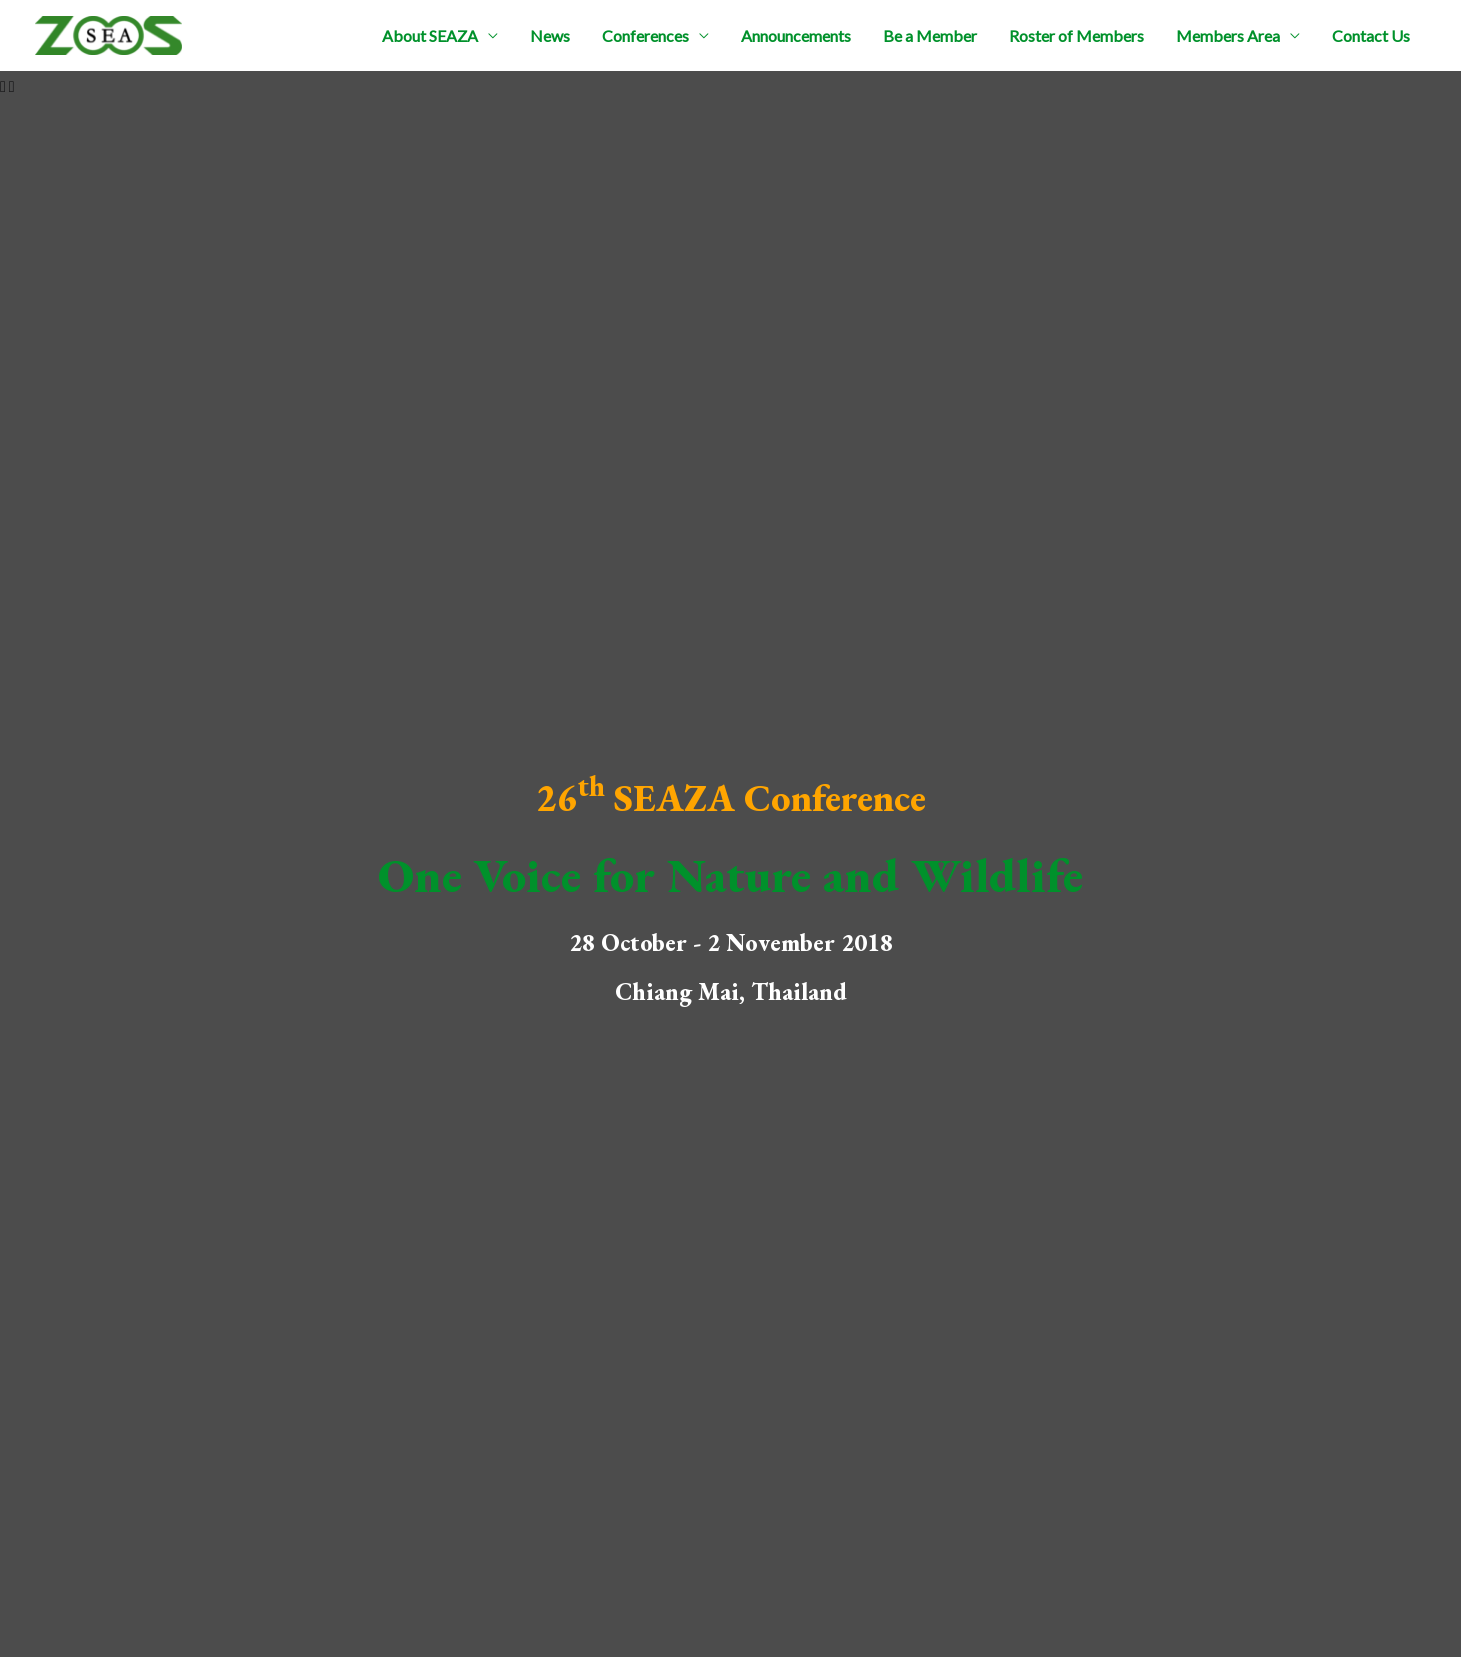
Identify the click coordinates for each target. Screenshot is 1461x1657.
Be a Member (930, 35)
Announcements (796, 35)
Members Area (1228, 35)
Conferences (645, 35)
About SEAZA (430, 35)
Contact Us (1371, 35)
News (550, 35)
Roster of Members (1076, 35)
